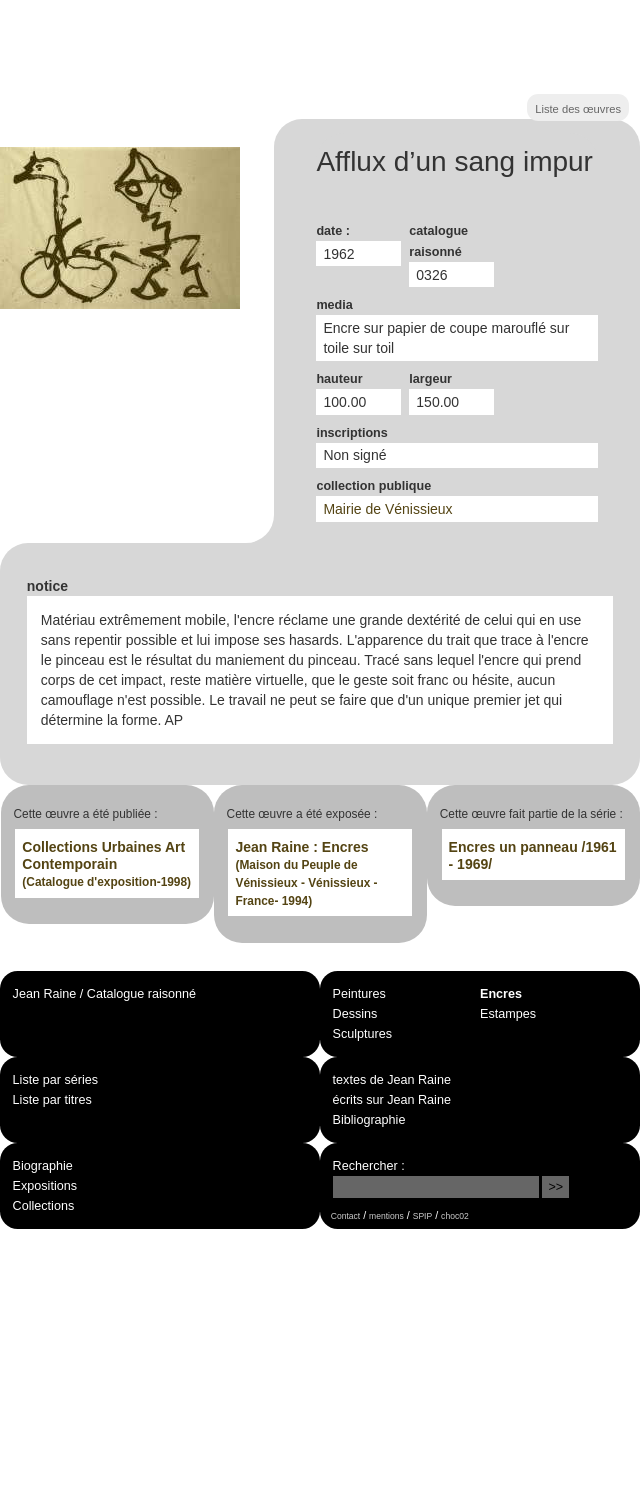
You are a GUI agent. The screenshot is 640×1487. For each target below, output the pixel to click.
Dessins (355, 1014)
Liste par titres (52, 1100)
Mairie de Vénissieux (387, 509)
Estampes (508, 1014)
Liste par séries (55, 1080)
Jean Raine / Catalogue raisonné (104, 994)
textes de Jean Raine (392, 1080)
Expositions (45, 1186)
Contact (345, 1216)
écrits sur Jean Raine (392, 1100)
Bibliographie (369, 1120)
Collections (44, 1206)
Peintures (359, 994)
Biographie (43, 1166)
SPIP (422, 1216)
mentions (386, 1216)
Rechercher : (369, 1166)
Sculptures (363, 1034)
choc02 (455, 1216)
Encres (501, 994)
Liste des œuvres (578, 109)
